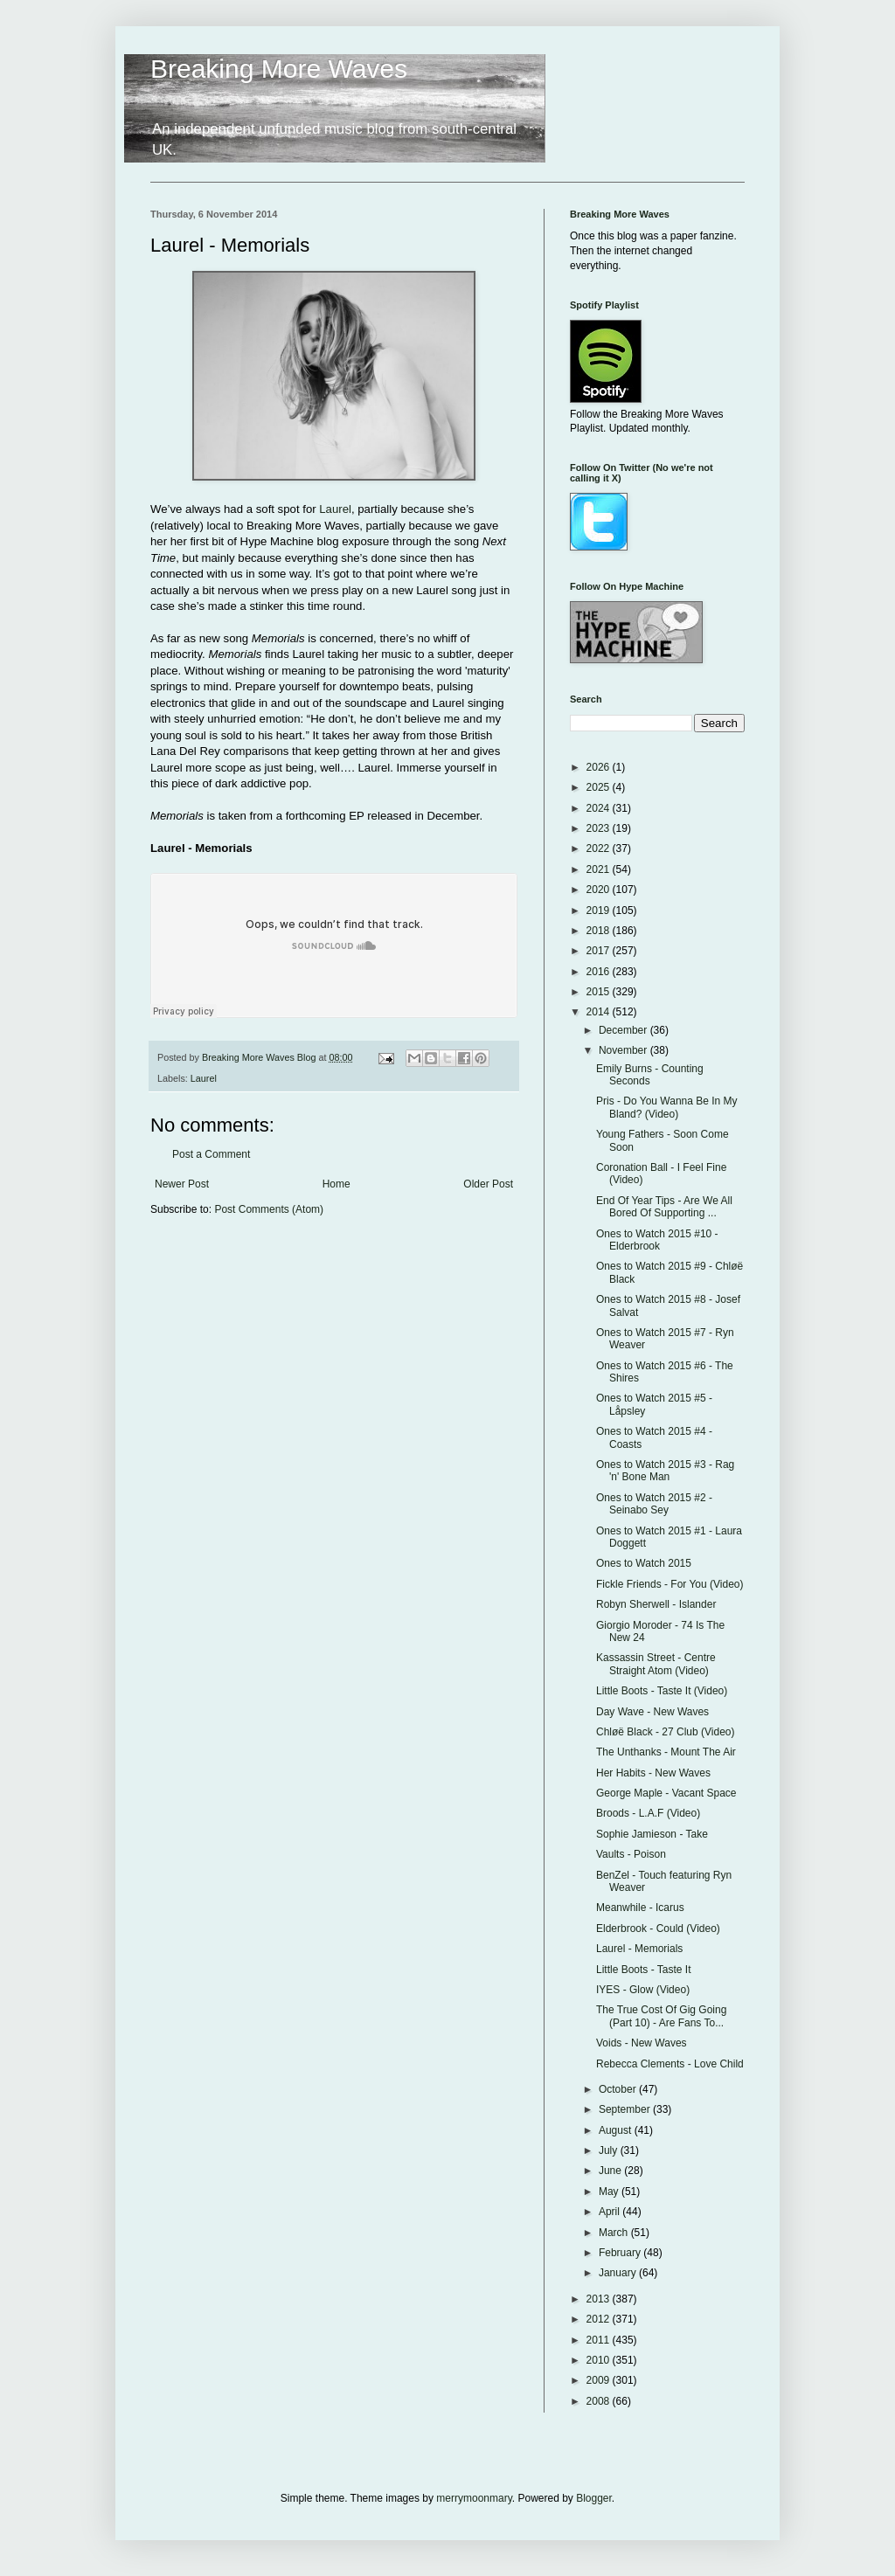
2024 (599, 808)
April (610, 2212)
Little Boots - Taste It (643, 1969)
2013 (599, 2299)
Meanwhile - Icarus (640, 1907)
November (624, 1050)
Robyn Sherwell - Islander (656, 1604)
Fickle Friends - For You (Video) (670, 1584)
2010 (599, 2360)
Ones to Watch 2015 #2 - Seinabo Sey (654, 1504)
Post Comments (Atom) (268, 1209)
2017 (599, 951)
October (619, 2089)
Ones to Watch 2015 (643, 1563)
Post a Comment (211, 1154)
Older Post (488, 1184)
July (610, 2150)
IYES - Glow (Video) (643, 1990)
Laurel (335, 509)
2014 (599, 1012)
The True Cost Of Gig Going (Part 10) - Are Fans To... (661, 2016)
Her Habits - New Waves (653, 1773)
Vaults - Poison (631, 1854)
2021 (599, 869)
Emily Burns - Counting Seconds (650, 1075)
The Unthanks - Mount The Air (666, 1752)
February (621, 2253)
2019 (599, 910)
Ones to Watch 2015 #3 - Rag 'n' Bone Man (665, 1470)
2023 (599, 828)
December (624, 1030)
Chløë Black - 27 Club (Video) (665, 1732)
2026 (599, 767)
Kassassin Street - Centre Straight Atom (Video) (656, 1664)
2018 (599, 930)
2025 (599, 787)
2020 (599, 889)
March (615, 2232)
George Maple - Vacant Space (666, 1793)
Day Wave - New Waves (652, 1712)
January (619, 2273)
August (617, 2130)
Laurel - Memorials (639, 1948)
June (611, 2170)
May (610, 2191)
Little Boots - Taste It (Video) (661, 1691)
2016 (599, 972)
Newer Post (182, 1184)
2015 (599, 992)
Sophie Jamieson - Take (652, 1834)
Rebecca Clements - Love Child (670, 2064)
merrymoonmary (473, 2498)
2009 (599, 2380)
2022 (599, 848)
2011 (599, 2340)
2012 (599, 2319)
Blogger (594, 2498)
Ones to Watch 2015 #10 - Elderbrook (657, 1240)
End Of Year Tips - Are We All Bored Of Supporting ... (664, 1207)
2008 (599, 2401)
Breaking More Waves (278, 68)
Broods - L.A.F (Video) (648, 1813)
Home (336, 1184)
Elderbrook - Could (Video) (658, 1928)
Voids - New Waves (641, 2043)
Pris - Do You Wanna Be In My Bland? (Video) (667, 1107)
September (626, 2109)
